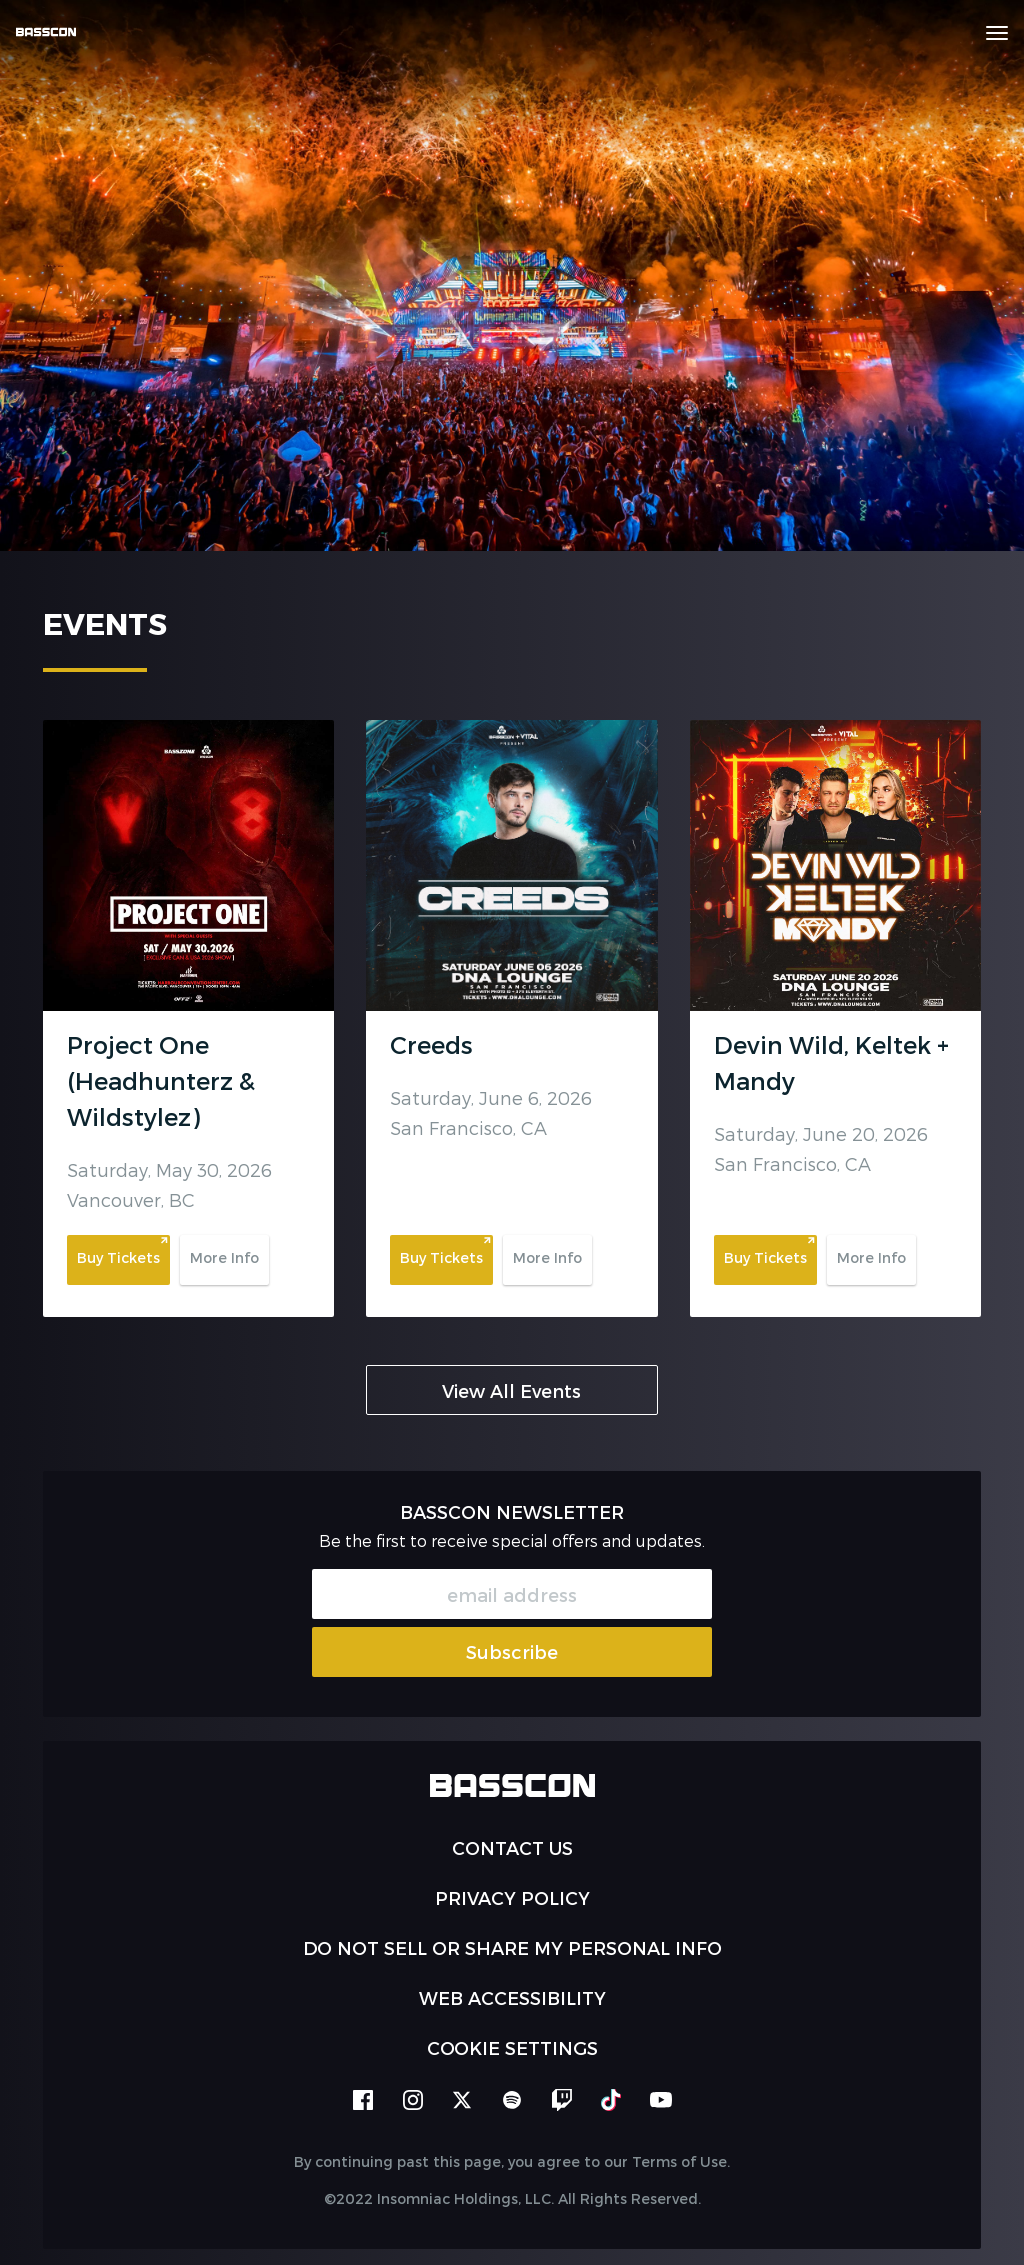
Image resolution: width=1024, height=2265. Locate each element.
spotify (512, 2100)
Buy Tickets (118, 1257)
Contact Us (512, 1847)
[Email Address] (512, 1594)
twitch (562, 2100)
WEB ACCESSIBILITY (512, 1997)
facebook (363, 2100)
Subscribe (512, 1651)
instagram (413, 2100)
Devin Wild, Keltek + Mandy (831, 1062)
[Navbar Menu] (997, 33)
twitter (462, 2100)
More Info (224, 1257)
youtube (661, 2100)
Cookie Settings (512, 2047)
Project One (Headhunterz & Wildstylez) (161, 1080)
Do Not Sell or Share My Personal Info (512, 1947)
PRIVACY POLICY (512, 1897)
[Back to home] (53, 32)
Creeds (431, 1044)
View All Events (511, 1390)
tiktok (611, 2100)
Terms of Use (679, 2161)
